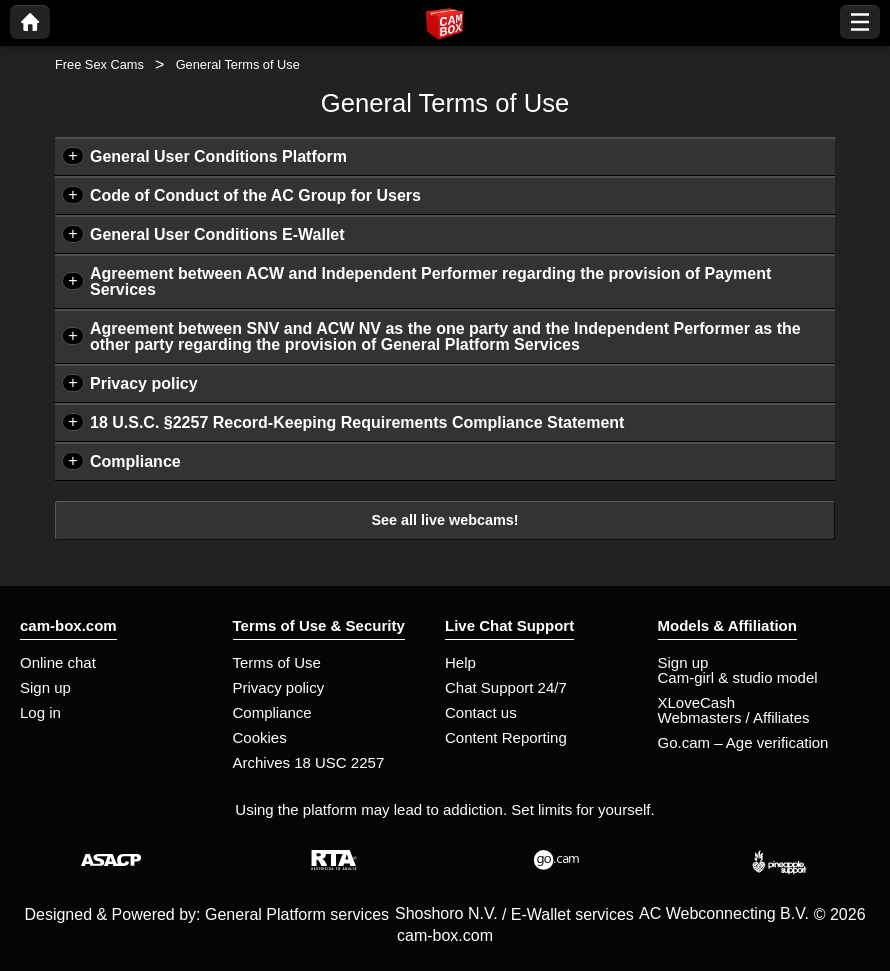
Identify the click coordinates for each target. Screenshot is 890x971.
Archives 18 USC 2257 (309, 762)
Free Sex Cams (99, 64)
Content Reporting (506, 737)
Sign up (45, 687)
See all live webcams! (444, 520)
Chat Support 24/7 (506, 687)
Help (460, 662)
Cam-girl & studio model (738, 677)
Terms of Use (277, 662)
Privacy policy (144, 383)
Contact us (481, 712)
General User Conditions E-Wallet (217, 234)
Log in (40, 712)
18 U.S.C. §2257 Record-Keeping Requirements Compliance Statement (357, 422)
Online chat (58, 662)
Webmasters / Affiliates (734, 717)
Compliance (135, 461)
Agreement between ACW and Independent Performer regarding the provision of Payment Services (430, 281)
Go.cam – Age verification (743, 742)
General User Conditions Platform (218, 156)
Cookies (260, 737)
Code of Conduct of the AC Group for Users (255, 195)
